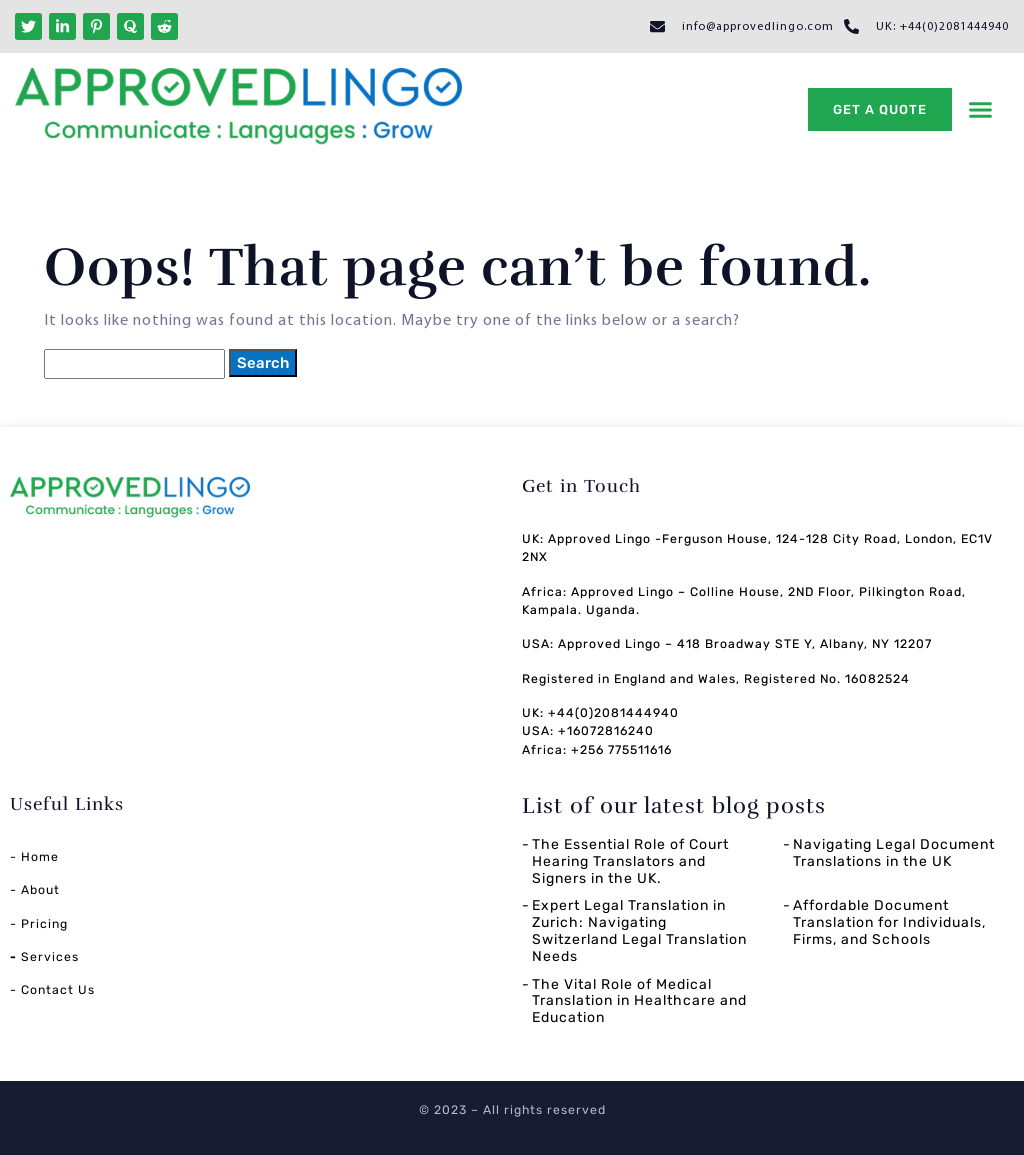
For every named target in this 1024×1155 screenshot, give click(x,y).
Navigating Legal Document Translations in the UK (894, 853)
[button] (981, 110)
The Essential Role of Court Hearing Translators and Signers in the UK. (630, 861)
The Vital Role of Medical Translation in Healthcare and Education (639, 1001)
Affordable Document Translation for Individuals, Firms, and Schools (889, 922)
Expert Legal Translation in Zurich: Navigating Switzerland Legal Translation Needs (639, 930)
